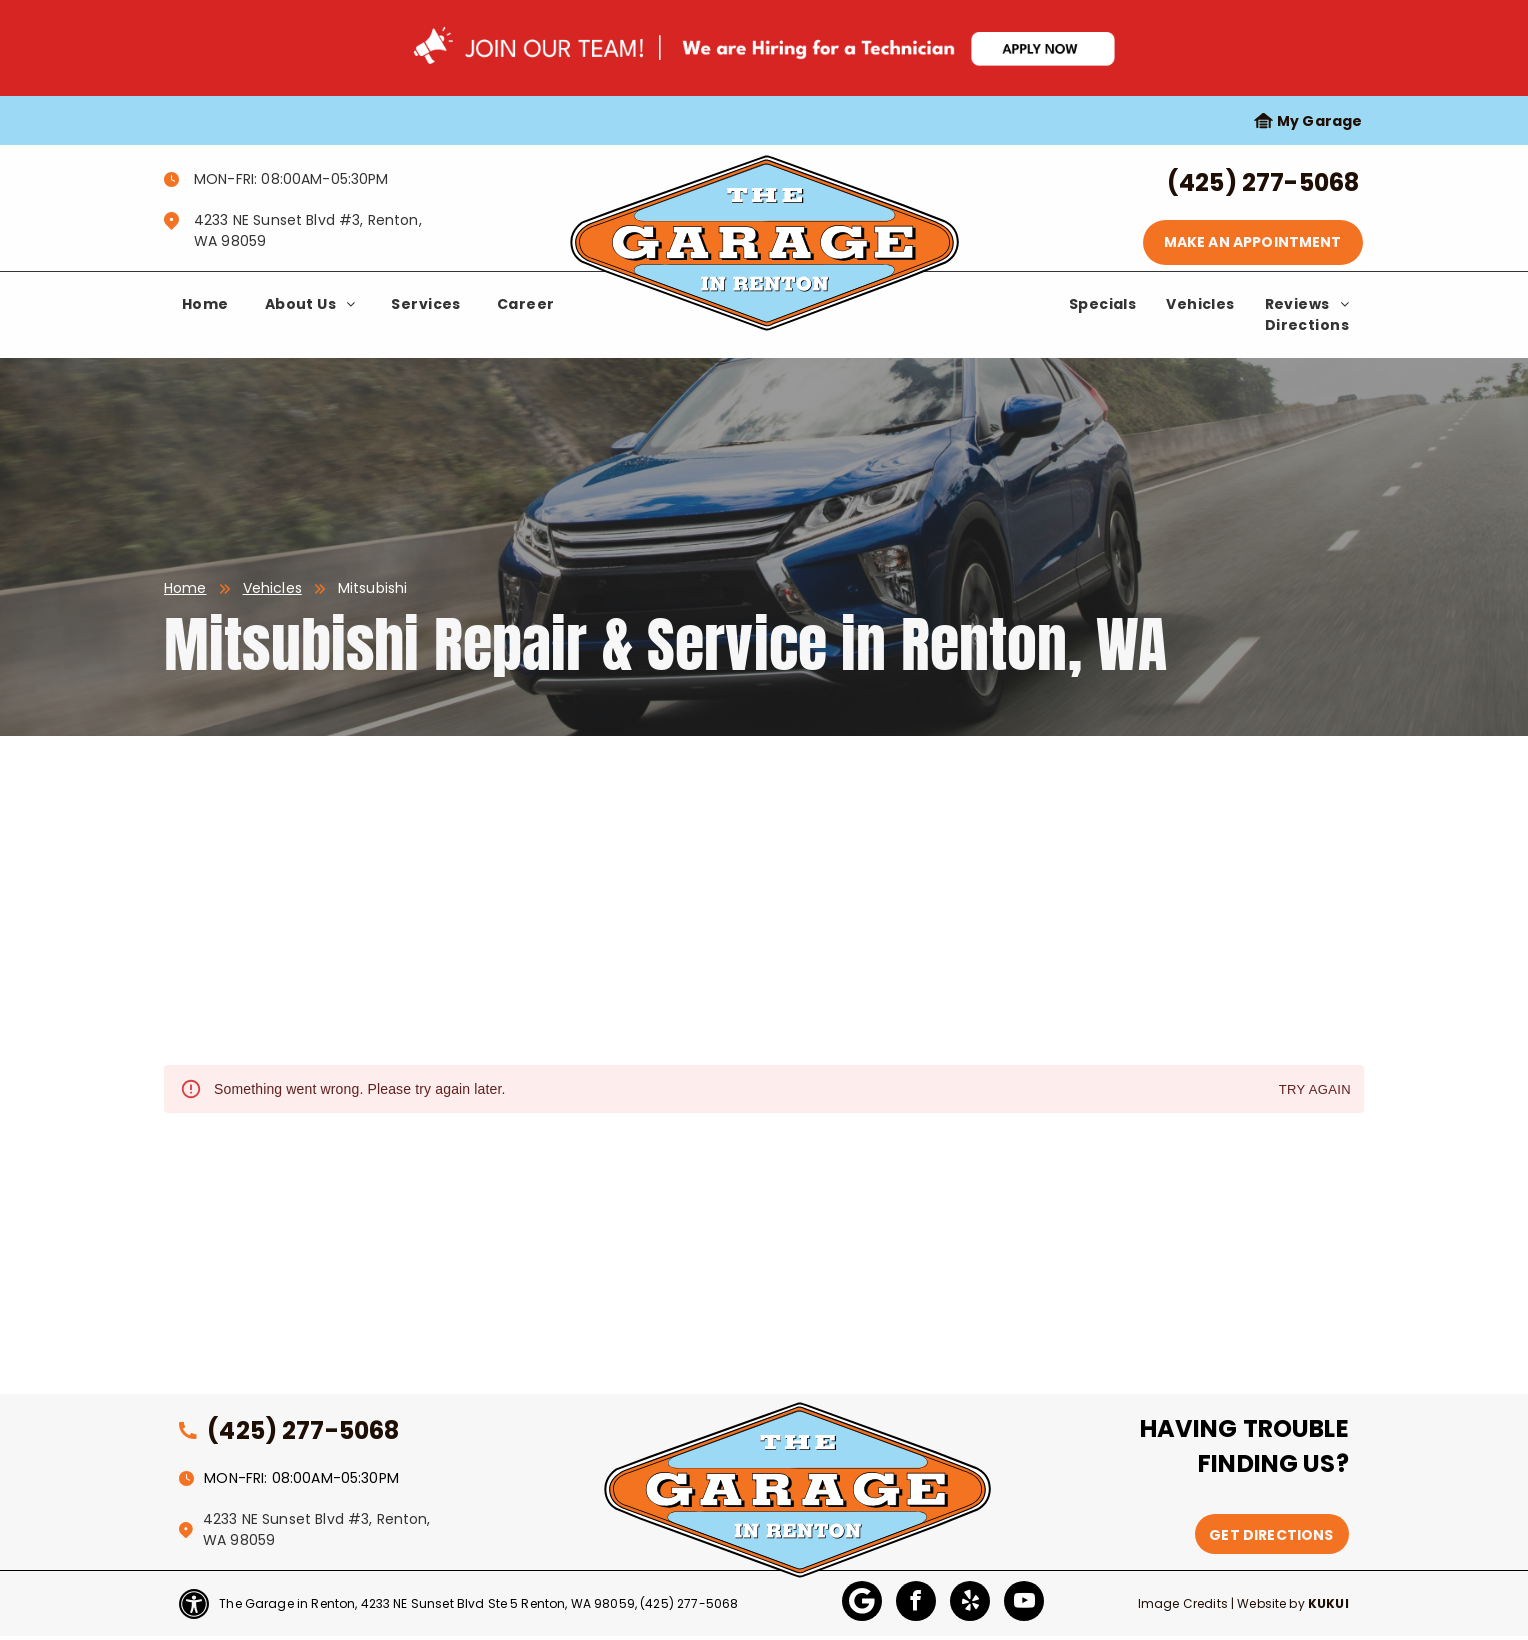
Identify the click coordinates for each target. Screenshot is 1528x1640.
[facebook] (916, 1603)
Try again (1315, 1090)
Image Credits (1183, 1603)
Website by (1271, 1603)
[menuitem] (205, 304)
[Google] (862, 1603)
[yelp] (970, 1603)
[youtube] (1024, 1603)
